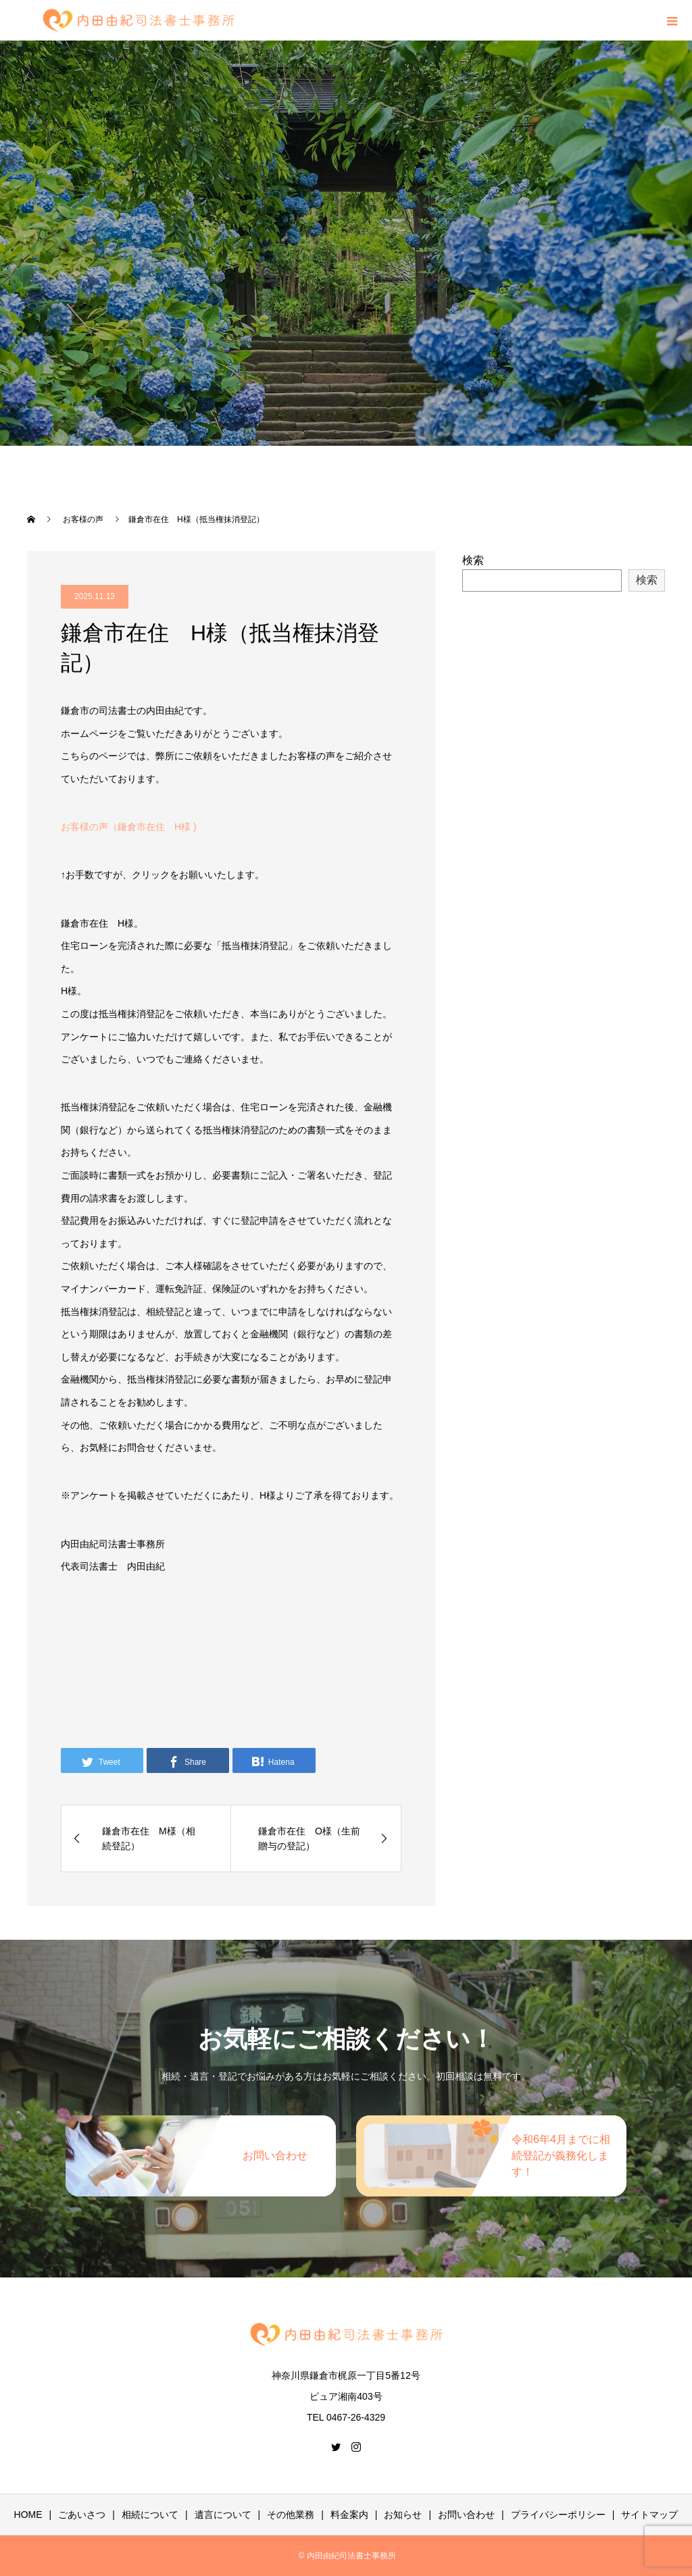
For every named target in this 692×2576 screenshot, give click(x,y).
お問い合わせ (466, 2514)
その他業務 (290, 2514)
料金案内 (349, 2514)
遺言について (223, 2514)
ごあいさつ (81, 2514)
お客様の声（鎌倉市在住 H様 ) (129, 826)
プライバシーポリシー (558, 2514)
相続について (150, 2514)
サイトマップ (649, 2514)
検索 (473, 560)
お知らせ (403, 2514)
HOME (28, 2514)
